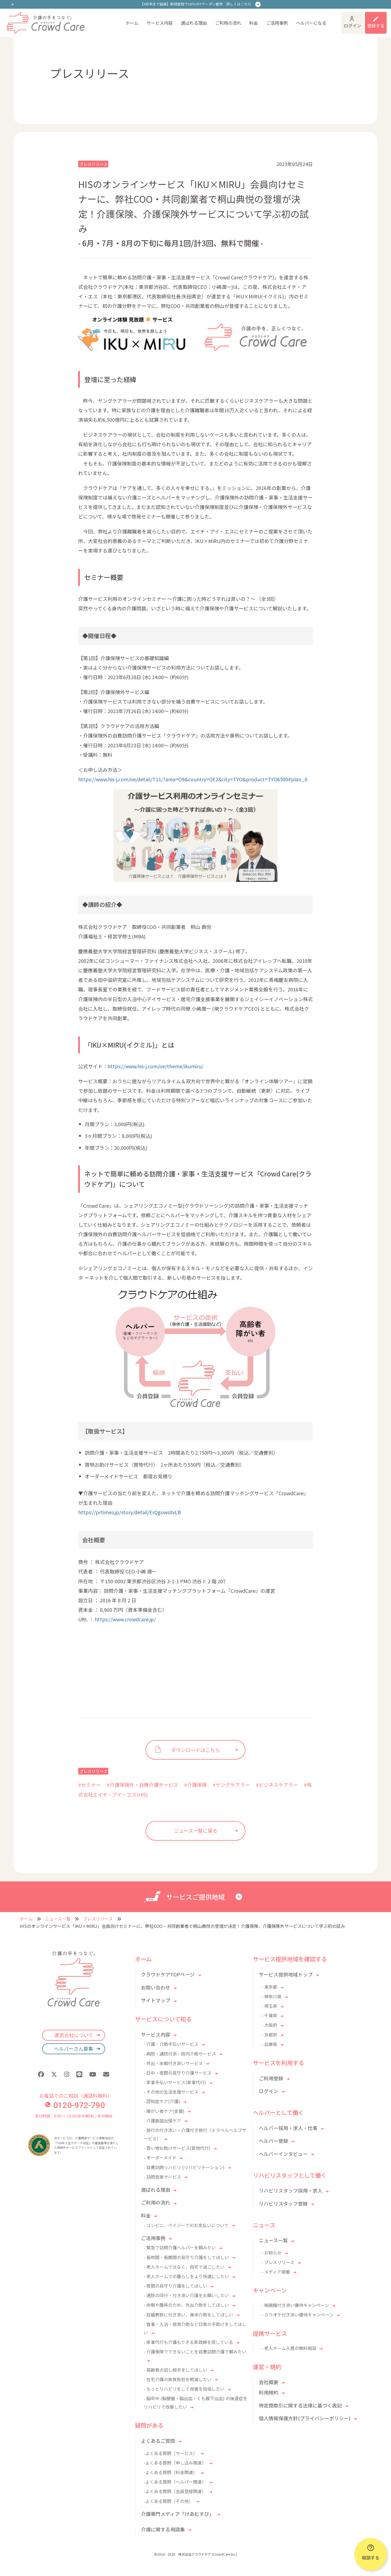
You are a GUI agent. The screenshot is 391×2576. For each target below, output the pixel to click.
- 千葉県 (269, 2015)
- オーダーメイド (160, 2157)
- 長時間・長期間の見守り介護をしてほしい (186, 2257)
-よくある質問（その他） (168, 2501)
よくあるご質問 (158, 2440)
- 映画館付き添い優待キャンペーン (295, 2305)
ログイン (352, 25)
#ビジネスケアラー (277, 1784)
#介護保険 (195, 1784)
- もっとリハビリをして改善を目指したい (184, 2388)
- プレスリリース (277, 2262)
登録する (375, 25)
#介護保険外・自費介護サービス (142, 1784)
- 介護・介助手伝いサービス (171, 2044)
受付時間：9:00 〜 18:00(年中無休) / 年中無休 (73, 2116)
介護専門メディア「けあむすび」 (177, 2513)
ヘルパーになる (311, 23)
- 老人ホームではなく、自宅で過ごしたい (184, 2266)
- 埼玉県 (269, 2006)
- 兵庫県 (269, 2044)
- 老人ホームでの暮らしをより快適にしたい (186, 2276)
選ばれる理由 (194, 23)
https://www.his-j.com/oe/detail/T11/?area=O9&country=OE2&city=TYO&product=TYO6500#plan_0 (192, 779)
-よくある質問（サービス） (170, 2453)
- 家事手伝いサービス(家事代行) (175, 2082)
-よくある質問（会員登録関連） (175, 2491)
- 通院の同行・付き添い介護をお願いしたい (186, 2295)
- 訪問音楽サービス (162, 2177)
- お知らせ (271, 2252)
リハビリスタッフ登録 (283, 2203)
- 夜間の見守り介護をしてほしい (175, 2286)
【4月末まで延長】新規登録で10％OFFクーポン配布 (195, 4)
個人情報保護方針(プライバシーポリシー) (305, 2418)
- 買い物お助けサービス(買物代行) (177, 2148)
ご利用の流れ (228, 23)
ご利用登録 (271, 2078)
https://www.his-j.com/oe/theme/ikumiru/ (155, 1066)
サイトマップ (155, 2000)
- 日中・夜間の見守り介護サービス (178, 2072)
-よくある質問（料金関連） (170, 2472)
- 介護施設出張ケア (162, 2120)
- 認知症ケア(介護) (162, 2101)
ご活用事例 (277, 23)
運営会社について (73, 2034)
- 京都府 (269, 2034)
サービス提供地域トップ (286, 1974)
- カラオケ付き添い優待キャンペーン (297, 2314)
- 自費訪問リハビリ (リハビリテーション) (184, 2167)
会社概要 (268, 2381)
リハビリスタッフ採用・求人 (290, 2190)
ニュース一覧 (58, 1918)
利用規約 (268, 2392)
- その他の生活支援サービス (171, 2091)
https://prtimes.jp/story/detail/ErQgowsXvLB (129, 1512)
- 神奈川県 (271, 1996)
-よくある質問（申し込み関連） (175, 2462)
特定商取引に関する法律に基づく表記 (300, 2405)
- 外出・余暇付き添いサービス (173, 2063)
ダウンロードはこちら (195, 1749)
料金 (253, 23)
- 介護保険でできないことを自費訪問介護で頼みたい (195, 2351)
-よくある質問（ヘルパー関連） (175, 2481)
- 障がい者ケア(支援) (164, 2111)
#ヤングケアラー (231, 1784)
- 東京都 (269, 1987)
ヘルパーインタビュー (283, 2153)
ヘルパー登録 (273, 2140)
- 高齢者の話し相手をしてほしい (175, 2369)
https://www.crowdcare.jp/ (126, 1619)
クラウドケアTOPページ (168, 1974)
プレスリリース (93, 164)
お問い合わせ (155, 1987)
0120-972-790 (75, 2105)
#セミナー (89, 1784)
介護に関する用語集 (163, 2529)
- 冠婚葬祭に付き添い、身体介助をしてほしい (188, 2314)
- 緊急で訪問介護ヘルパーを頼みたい (180, 2247)
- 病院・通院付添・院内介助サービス (180, 2053)
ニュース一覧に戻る (195, 1830)
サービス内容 (160, 23)
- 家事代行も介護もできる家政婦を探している (188, 2342)
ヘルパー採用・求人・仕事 (288, 2127)
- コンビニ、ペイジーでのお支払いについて (186, 2225)
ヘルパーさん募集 (73, 2048)
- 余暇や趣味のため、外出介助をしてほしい (186, 2305)
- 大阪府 (269, 2025)
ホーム (131, 23)
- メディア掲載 (275, 2271)
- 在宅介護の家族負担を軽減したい (178, 2379)
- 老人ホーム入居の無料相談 (288, 2348)
